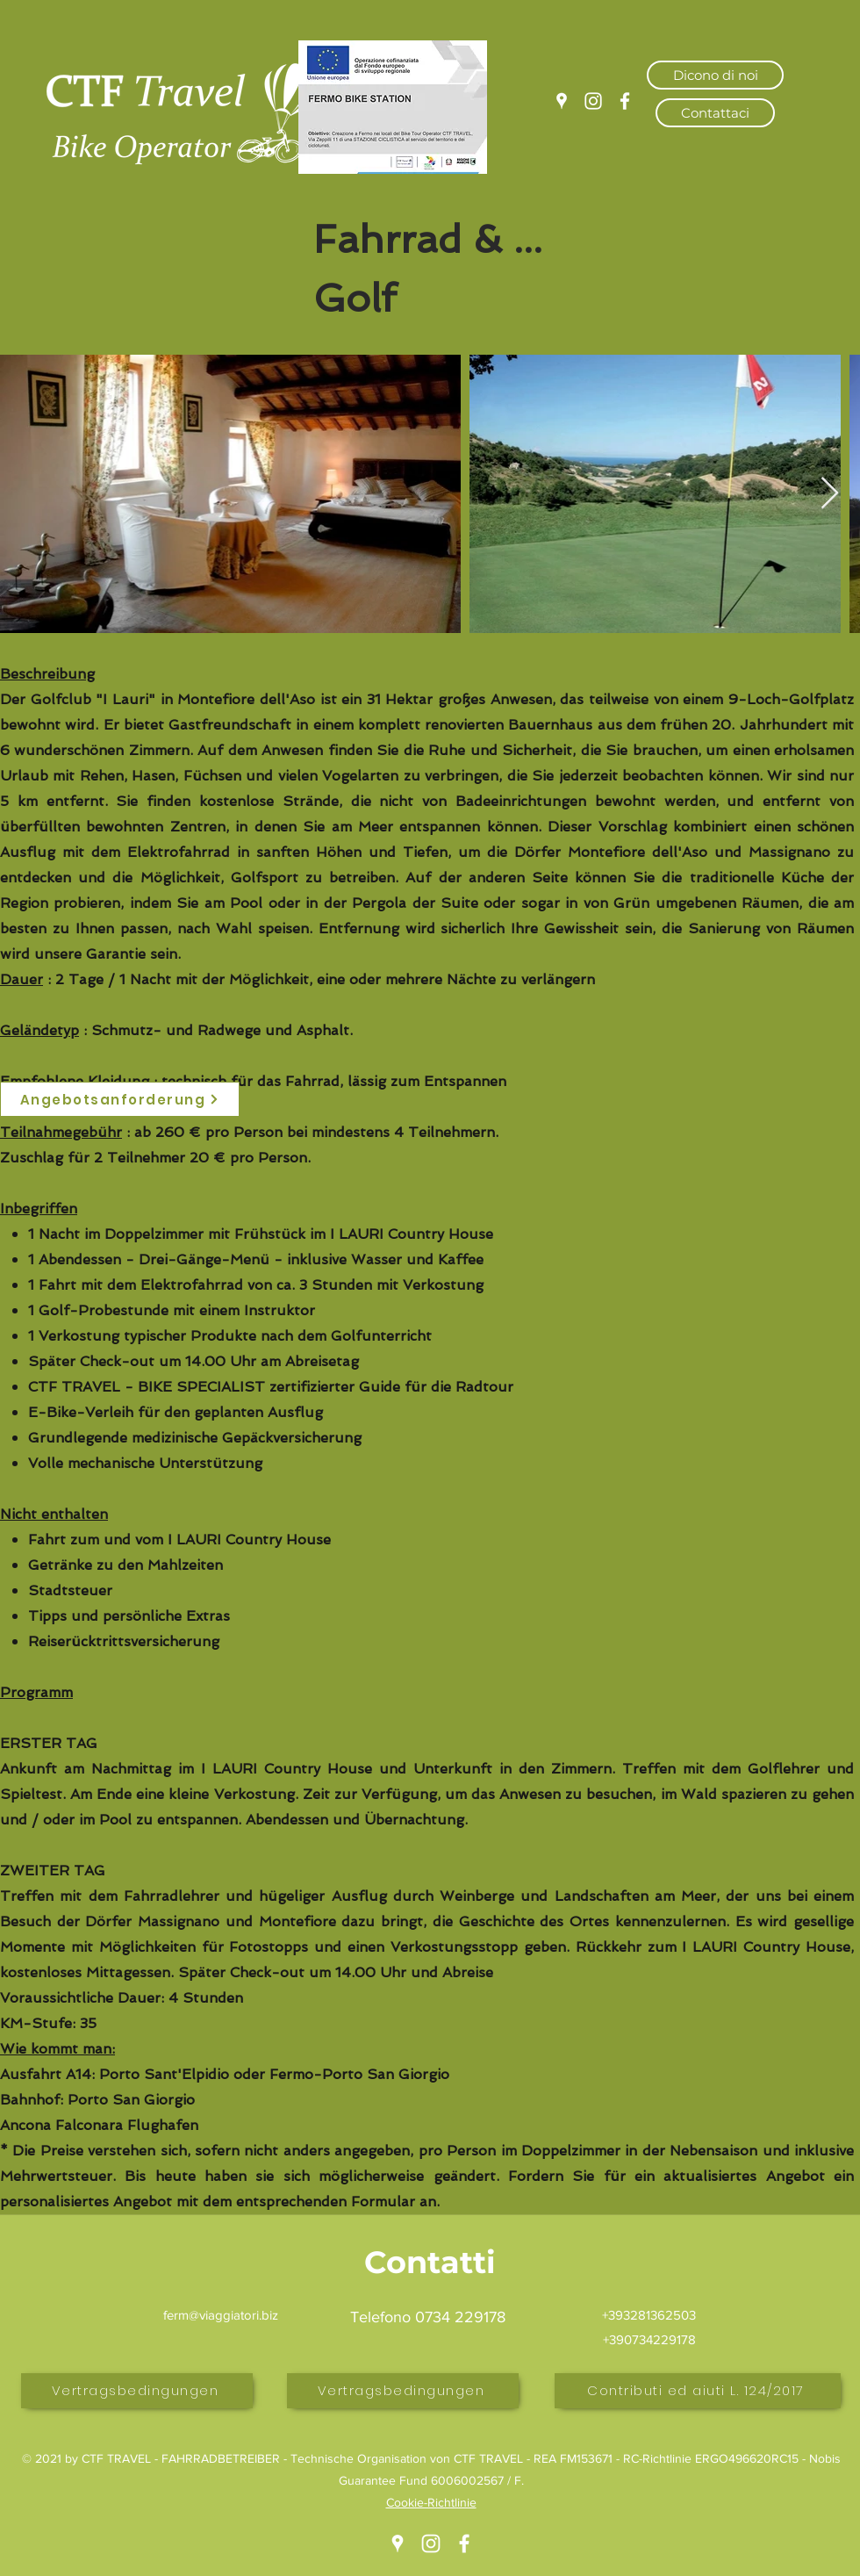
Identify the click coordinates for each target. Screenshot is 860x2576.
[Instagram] (593, 101)
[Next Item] (830, 494)
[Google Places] (561, 101)
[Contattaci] (715, 112)
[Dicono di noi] (715, 75)
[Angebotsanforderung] (120, 1099)
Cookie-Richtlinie (431, 2502)
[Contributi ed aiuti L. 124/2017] (698, 2390)
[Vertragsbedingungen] (137, 2390)
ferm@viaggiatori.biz (220, 2314)
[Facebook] (624, 101)
